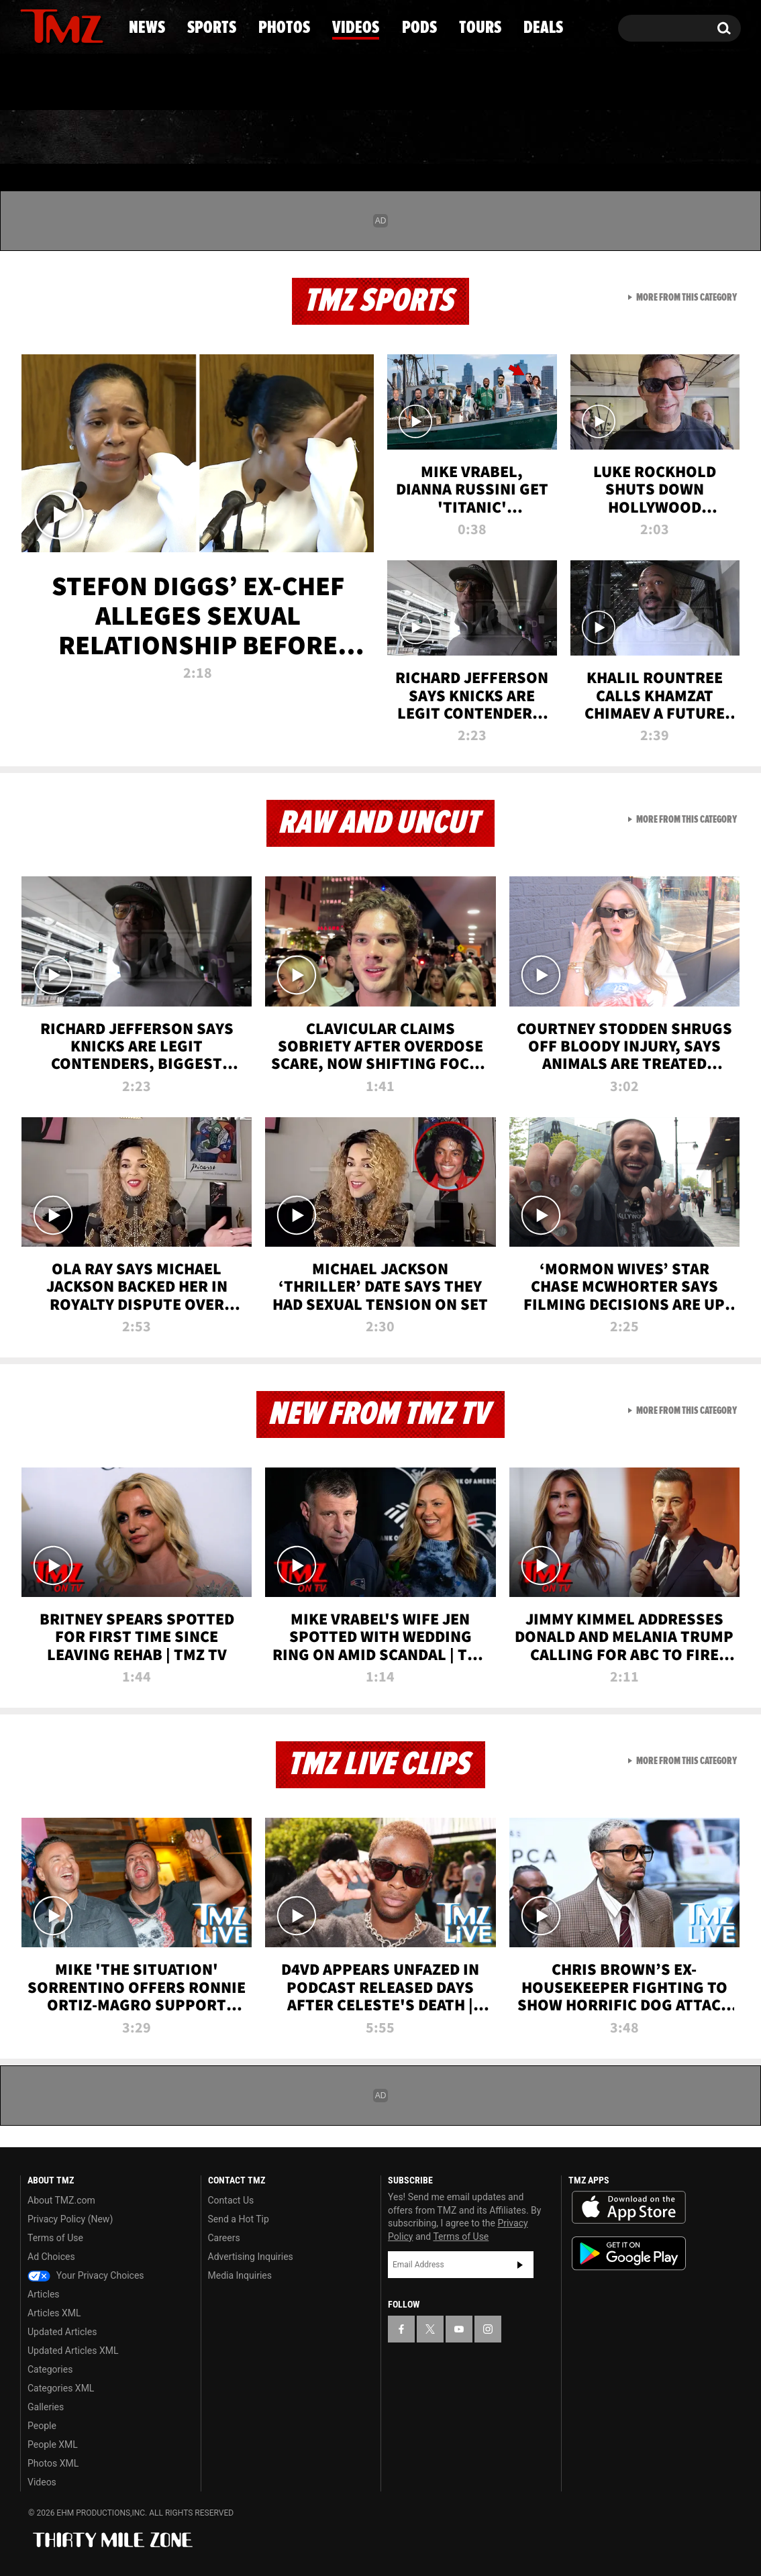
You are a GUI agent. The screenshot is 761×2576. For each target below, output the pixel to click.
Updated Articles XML (73, 2350)
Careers (224, 2237)
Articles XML (54, 2313)
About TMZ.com (61, 2200)
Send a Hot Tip (238, 2219)
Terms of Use (55, 2237)
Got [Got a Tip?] (63, 82)
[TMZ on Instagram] (100, 25)
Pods (484, 137)
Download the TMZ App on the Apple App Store (629, 2207)
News (53, 137)
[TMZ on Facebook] (31, 25)
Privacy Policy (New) (70, 2219)
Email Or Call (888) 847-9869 (174, 83)
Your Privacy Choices (86, 2275)
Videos (384, 137)
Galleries (46, 2407)
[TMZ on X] (51, 25)
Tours (582, 137)
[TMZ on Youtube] (74, 25)
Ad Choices (51, 2256)
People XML (53, 2444)
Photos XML (53, 2463)
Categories (50, 2369)
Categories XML (61, 2388)
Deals (683, 137)
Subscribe (520, 2264)
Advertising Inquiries (250, 2256)
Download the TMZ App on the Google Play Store (629, 2253)
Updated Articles (62, 2331)
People (42, 2425)
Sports (156, 137)
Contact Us (231, 2200)
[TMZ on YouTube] (459, 2329)
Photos (271, 137)
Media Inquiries (240, 2275)
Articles (44, 2294)
